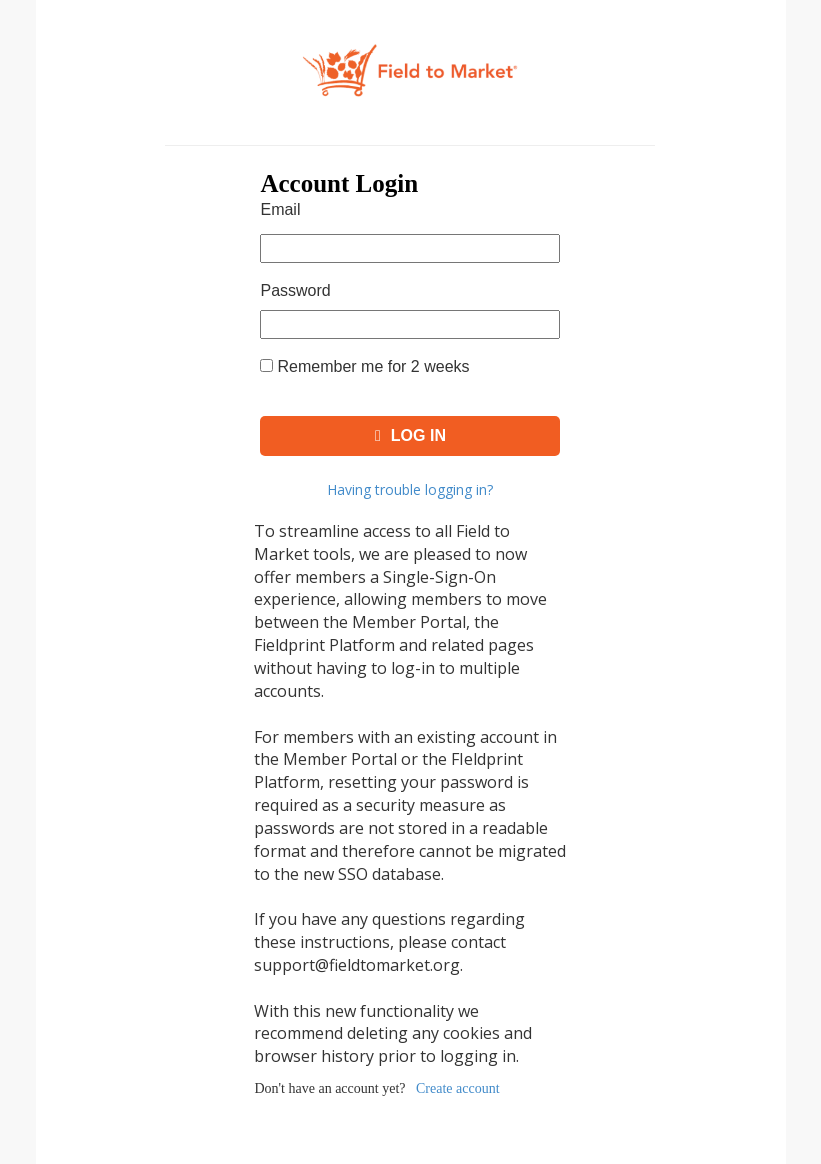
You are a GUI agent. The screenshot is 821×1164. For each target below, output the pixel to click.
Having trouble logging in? (410, 489)
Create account (458, 1088)
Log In (410, 435)
